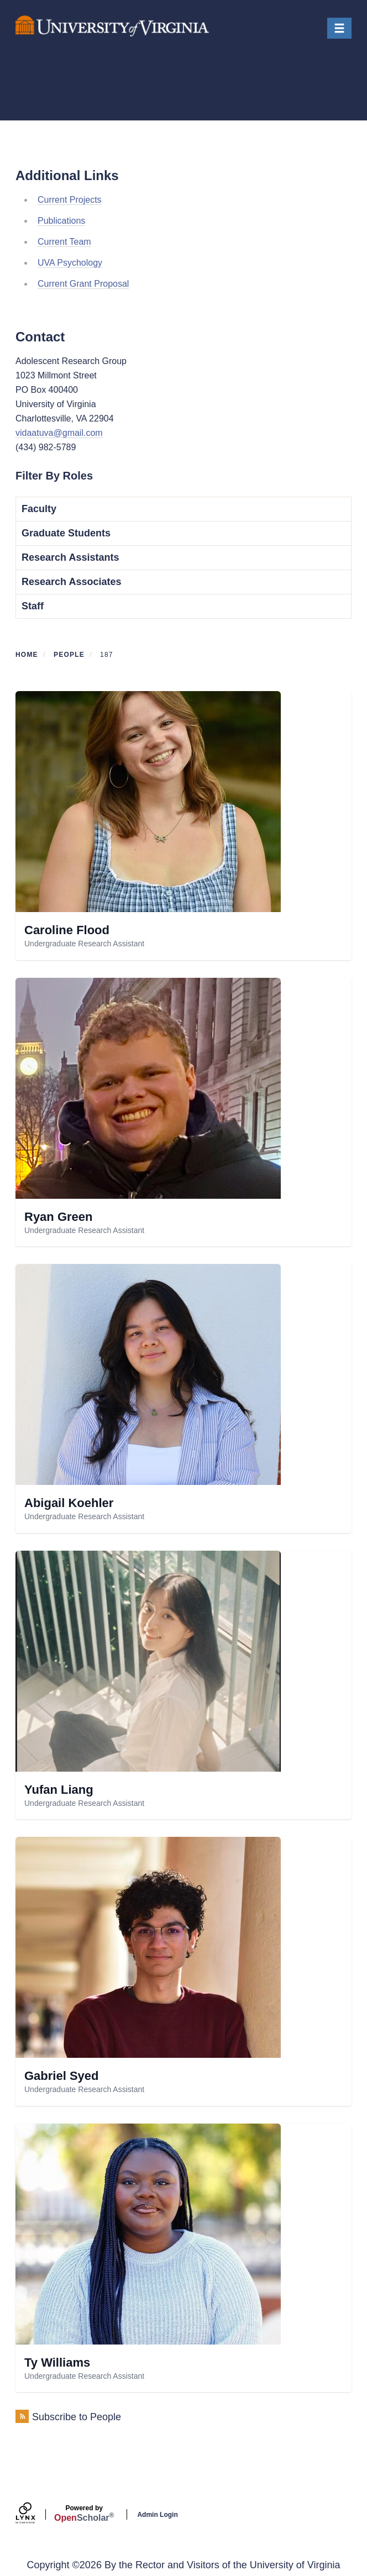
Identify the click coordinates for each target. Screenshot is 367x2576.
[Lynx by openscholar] (34, 2514)
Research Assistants (70, 557)
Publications (61, 220)
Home (26, 655)
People (69, 655)
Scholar (84, 2513)
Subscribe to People (76, 2416)
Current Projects (70, 199)
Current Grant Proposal (83, 283)
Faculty (39, 508)
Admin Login (157, 2515)
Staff (33, 606)
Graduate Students (66, 533)
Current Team (64, 241)
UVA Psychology (70, 262)
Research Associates (71, 581)
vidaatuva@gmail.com (59, 433)
